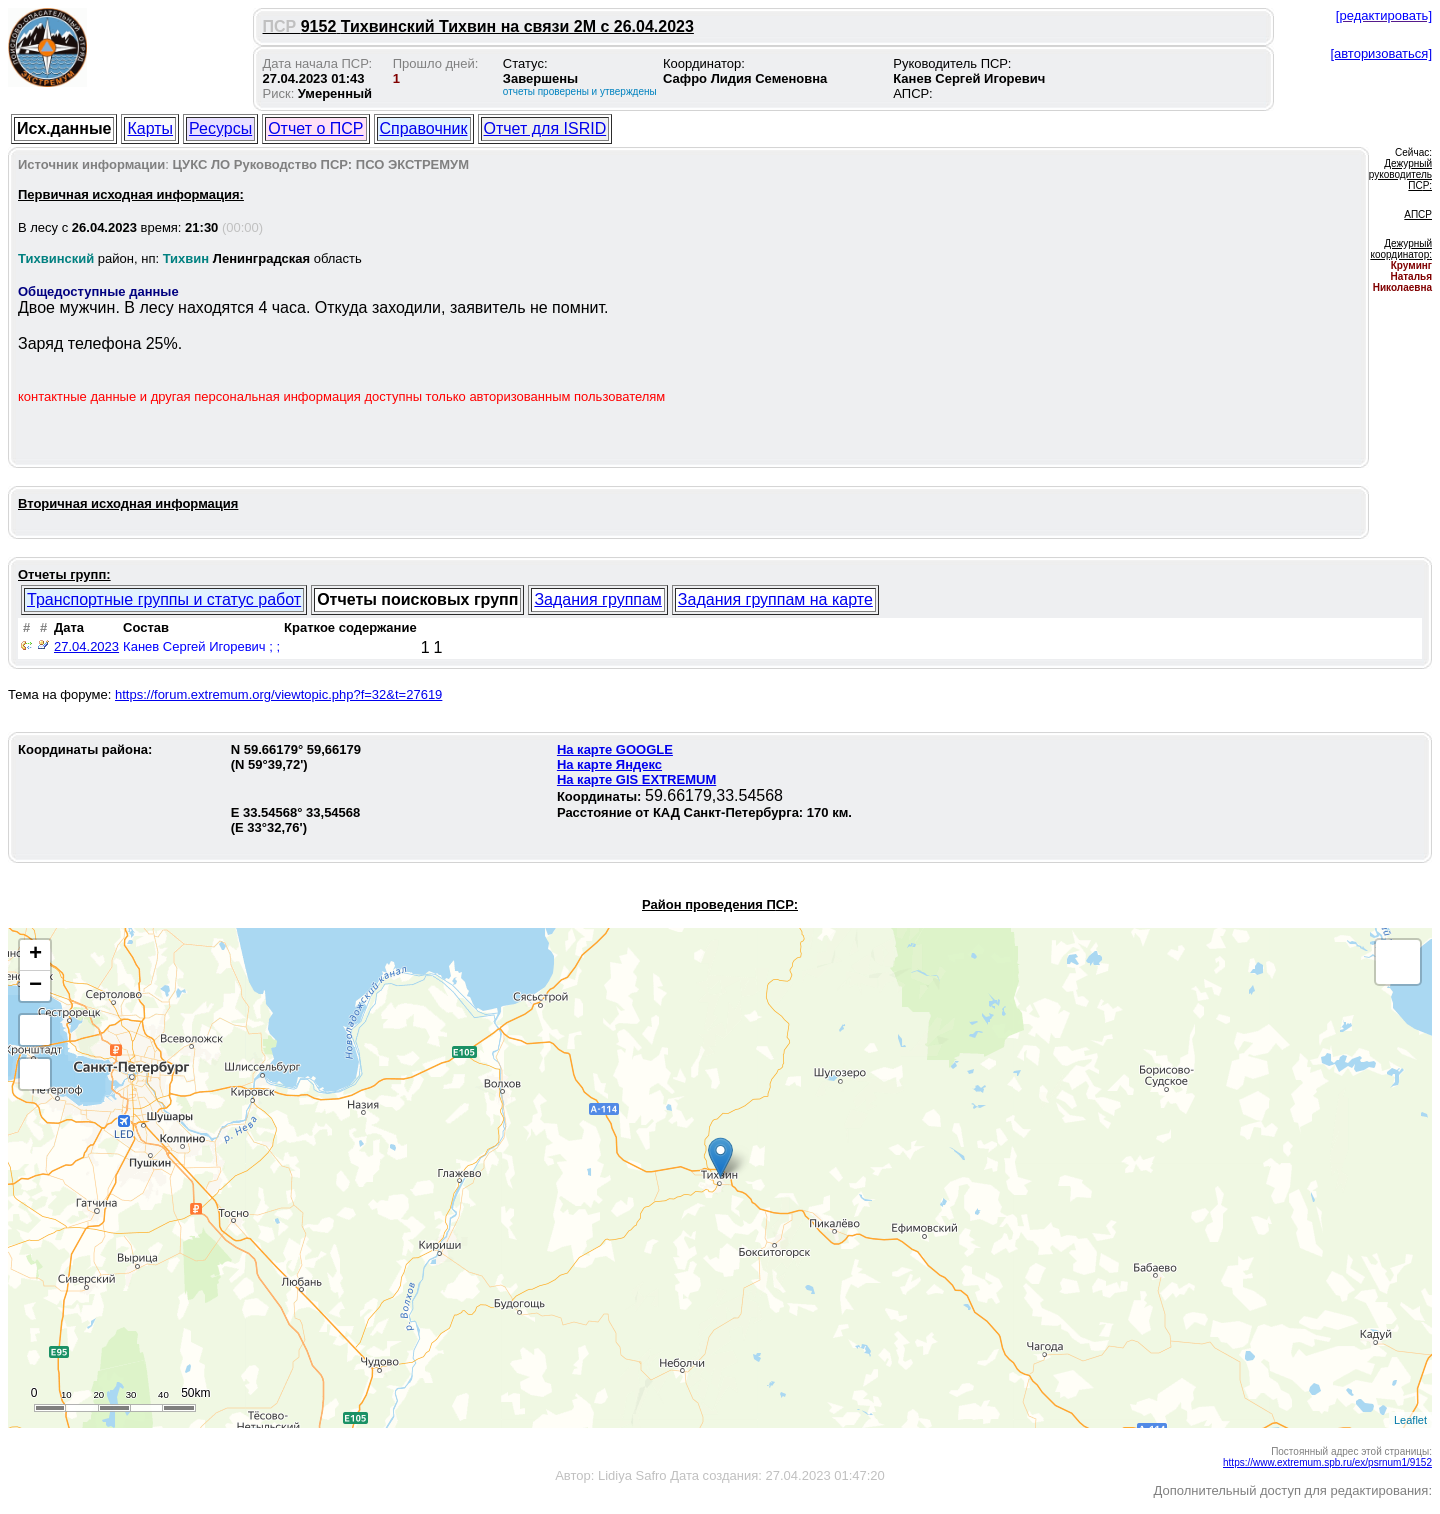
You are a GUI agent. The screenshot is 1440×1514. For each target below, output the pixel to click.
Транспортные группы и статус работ (164, 599)
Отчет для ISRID (545, 128)
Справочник (424, 128)
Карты (150, 128)
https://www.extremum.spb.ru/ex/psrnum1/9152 (1327, 1462)
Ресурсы (220, 128)
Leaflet (1410, 1420)
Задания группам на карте (775, 599)
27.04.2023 (86, 646)
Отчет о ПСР (315, 128)
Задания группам (597, 599)
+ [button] (35, 955)
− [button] (35, 986)
